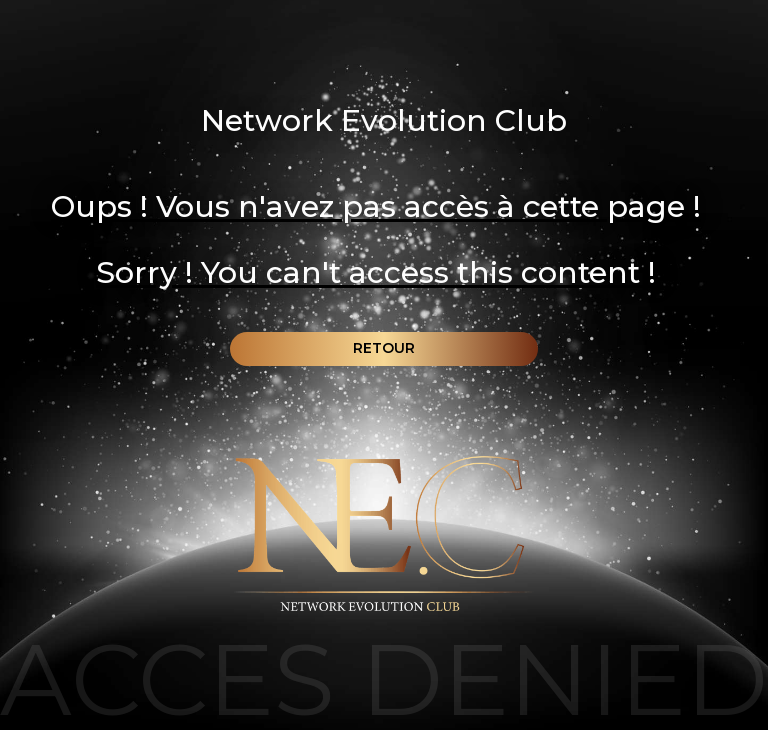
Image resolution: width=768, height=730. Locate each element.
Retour (384, 348)
